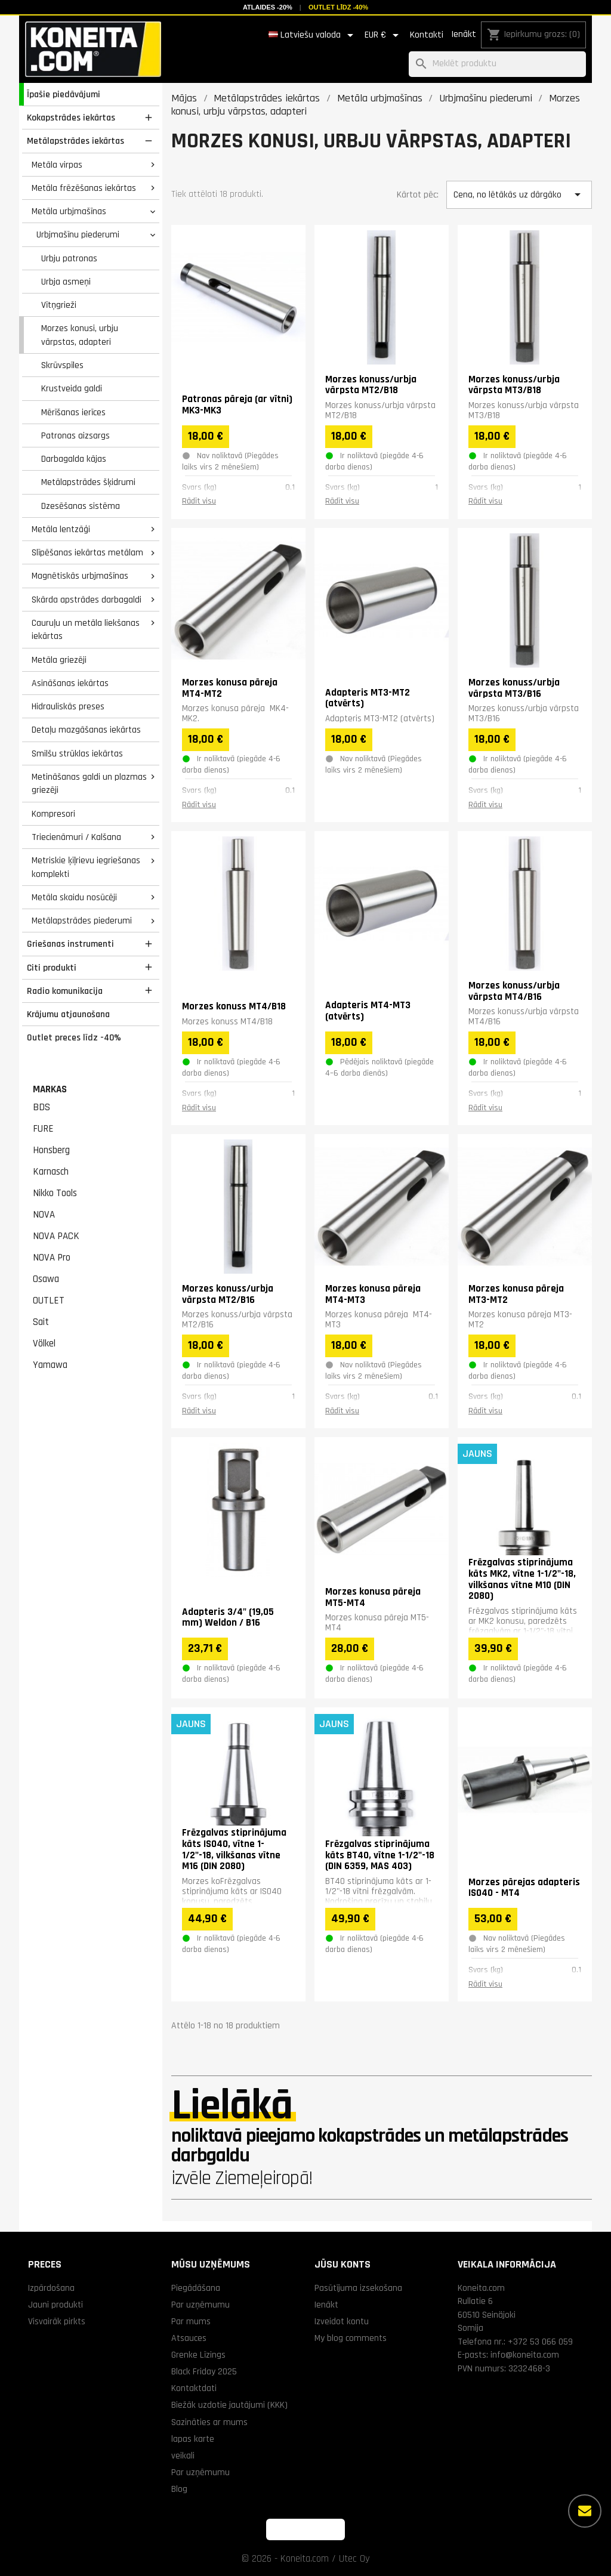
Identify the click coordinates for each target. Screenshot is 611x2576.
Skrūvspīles (62, 365)
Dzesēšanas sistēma (80, 506)
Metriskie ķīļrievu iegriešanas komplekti (86, 867)
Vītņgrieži (58, 305)
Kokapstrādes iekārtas (71, 117)
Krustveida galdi (71, 388)
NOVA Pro (51, 1257)
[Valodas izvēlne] (313, 35)
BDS (41, 1107)
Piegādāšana (195, 2288)
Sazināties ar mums (209, 2422)
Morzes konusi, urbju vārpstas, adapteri (79, 335)
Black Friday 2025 (204, 2371)
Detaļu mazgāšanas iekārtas (86, 730)
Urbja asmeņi (66, 282)
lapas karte (192, 2439)
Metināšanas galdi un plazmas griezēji (89, 783)
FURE (43, 1128)
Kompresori (53, 814)
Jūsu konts (342, 2264)
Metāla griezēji (59, 660)
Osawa (46, 1279)
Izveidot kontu (341, 2321)
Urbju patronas (69, 258)
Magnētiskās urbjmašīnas (80, 576)
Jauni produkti (55, 2305)
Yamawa (50, 1365)
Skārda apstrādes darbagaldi (86, 600)
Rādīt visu (199, 501)
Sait (41, 1322)
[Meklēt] (497, 64)
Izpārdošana (51, 2288)
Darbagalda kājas (73, 459)
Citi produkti (51, 968)
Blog (179, 2489)
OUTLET (48, 1300)
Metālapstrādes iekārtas (75, 141)
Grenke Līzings (198, 2355)
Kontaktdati (194, 2388)
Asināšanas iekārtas (70, 683)
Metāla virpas (57, 165)
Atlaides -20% (267, 7)
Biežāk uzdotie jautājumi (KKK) (229, 2405)
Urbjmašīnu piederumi (77, 234)
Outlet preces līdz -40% (74, 1037)
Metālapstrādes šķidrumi (88, 482)
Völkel (44, 1343)
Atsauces (188, 2338)
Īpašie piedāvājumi (63, 94)
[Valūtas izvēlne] (384, 35)
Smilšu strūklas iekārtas (77, 753)
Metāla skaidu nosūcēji (74, 897)
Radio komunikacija (65, 991)
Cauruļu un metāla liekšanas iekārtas (86, 630)
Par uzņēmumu (200, 2305)
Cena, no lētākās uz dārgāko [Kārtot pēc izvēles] (519, 194)
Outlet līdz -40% (338, 7)
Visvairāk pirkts (56, 2321)
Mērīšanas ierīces (73, 412)
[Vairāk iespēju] (584, 2511)
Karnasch (51, 1171)
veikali (183, 2455)
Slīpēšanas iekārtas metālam (87, 552)
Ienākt (463, 34)
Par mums (191, 2321)
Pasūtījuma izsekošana (358, 2288)
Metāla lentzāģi (61, 529)
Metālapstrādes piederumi (82, 920)
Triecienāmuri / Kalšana (76, 837)
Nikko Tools (55, 1193)
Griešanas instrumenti (70, 944)
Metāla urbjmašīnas (69, 211)
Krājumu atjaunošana (68, 1014)
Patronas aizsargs (75, 435)
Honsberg (51, 1150)
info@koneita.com (524, 2355)
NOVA (44, 1214)
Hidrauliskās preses (68, 706)
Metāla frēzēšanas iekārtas (84, 188)
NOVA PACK (56, 1236)
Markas (50, 1089)
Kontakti (426, 35)
